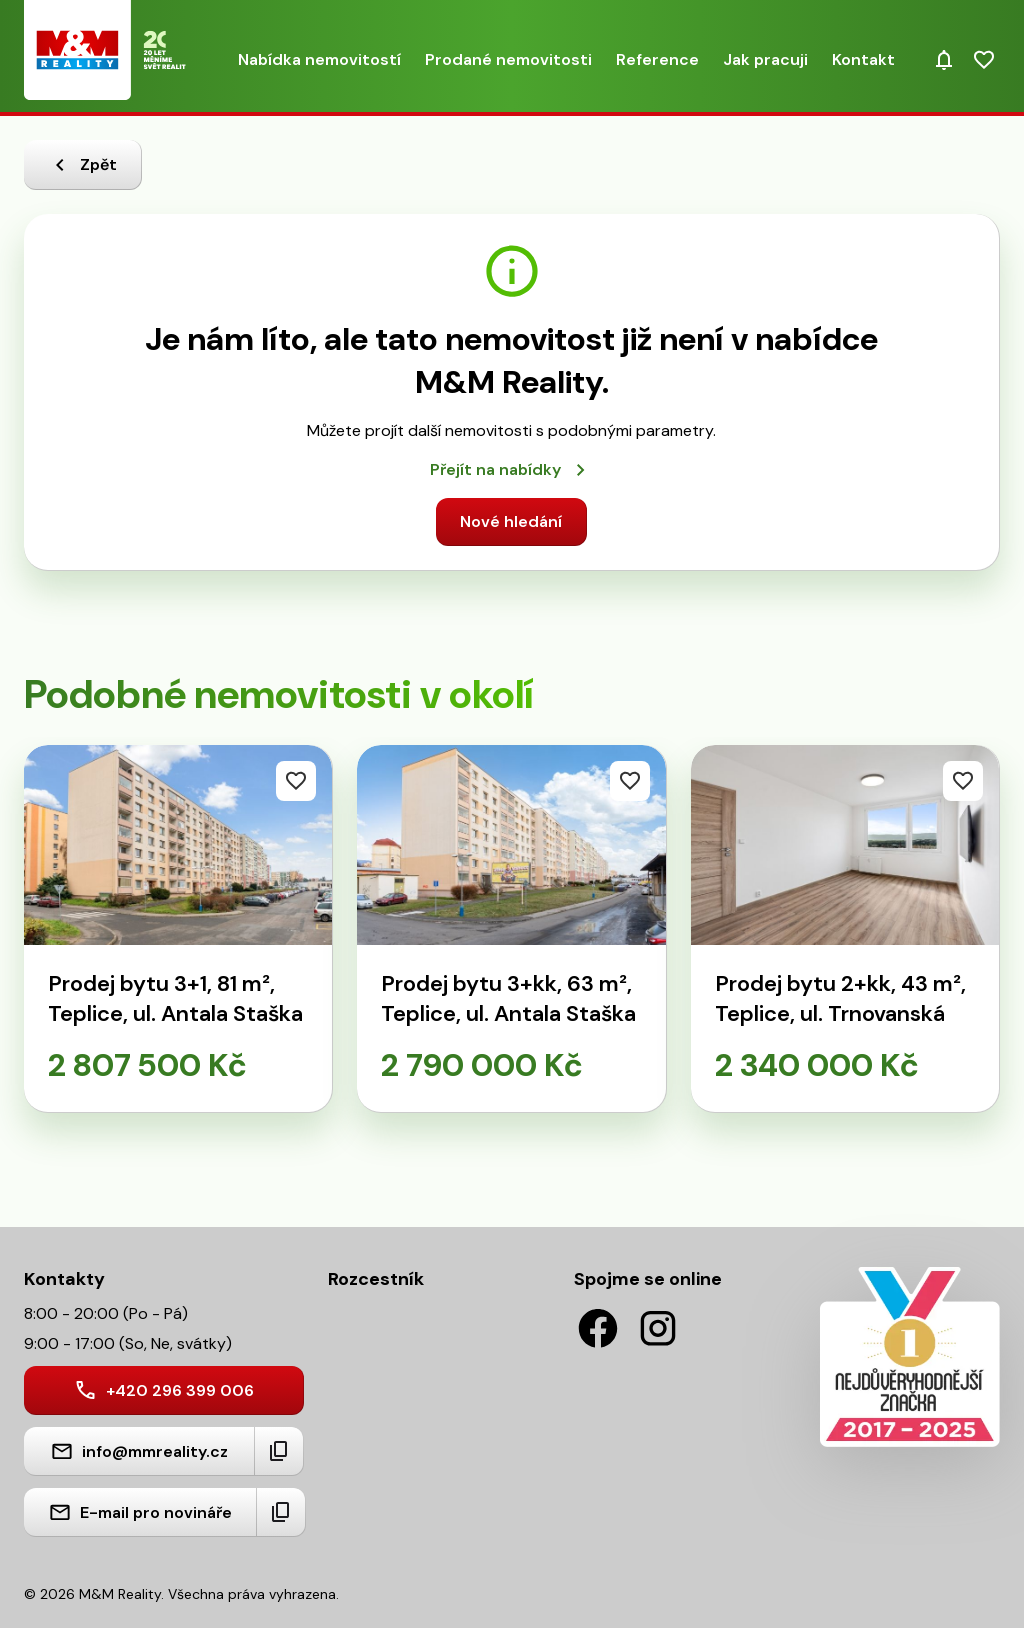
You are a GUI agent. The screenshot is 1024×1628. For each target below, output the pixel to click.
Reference (657, 59)
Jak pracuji (765, 59)
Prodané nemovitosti (508, 59)
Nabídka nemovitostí (319, 59)
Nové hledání (511, 521)
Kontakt (863, 59)
